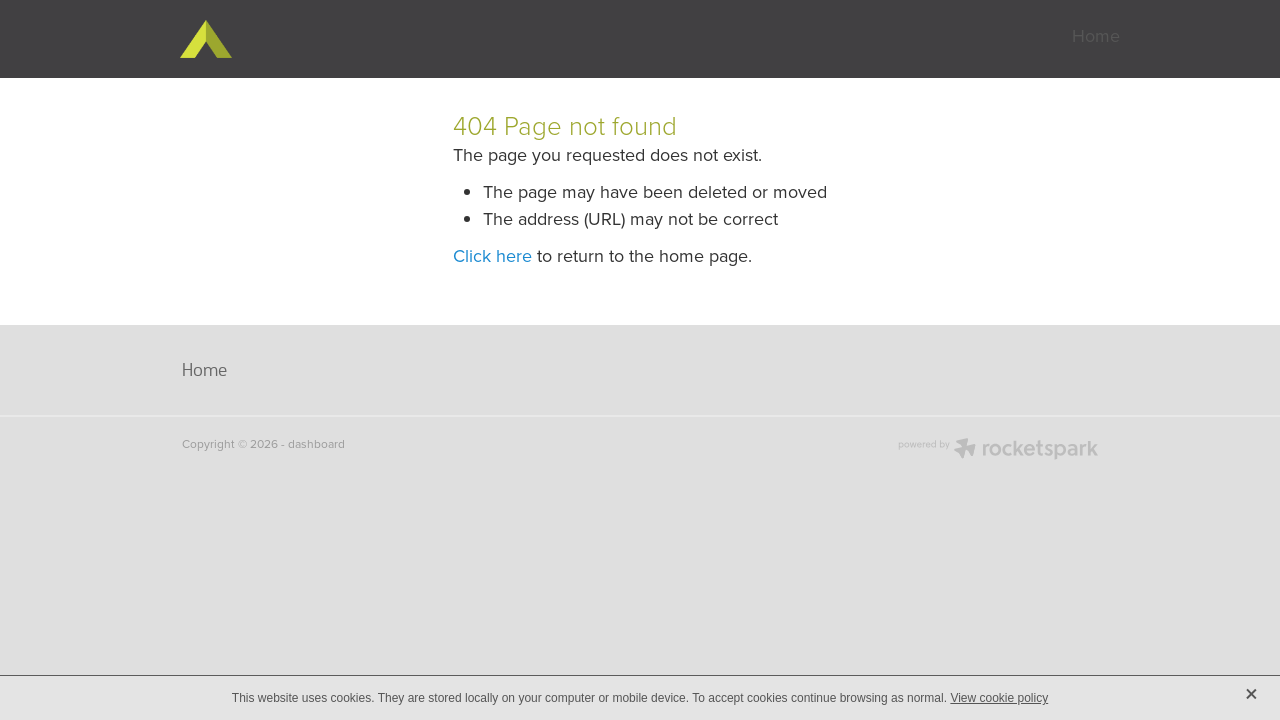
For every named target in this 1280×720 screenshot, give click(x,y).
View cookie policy (999, 698)
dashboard (316, 443)
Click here (492, 255)
